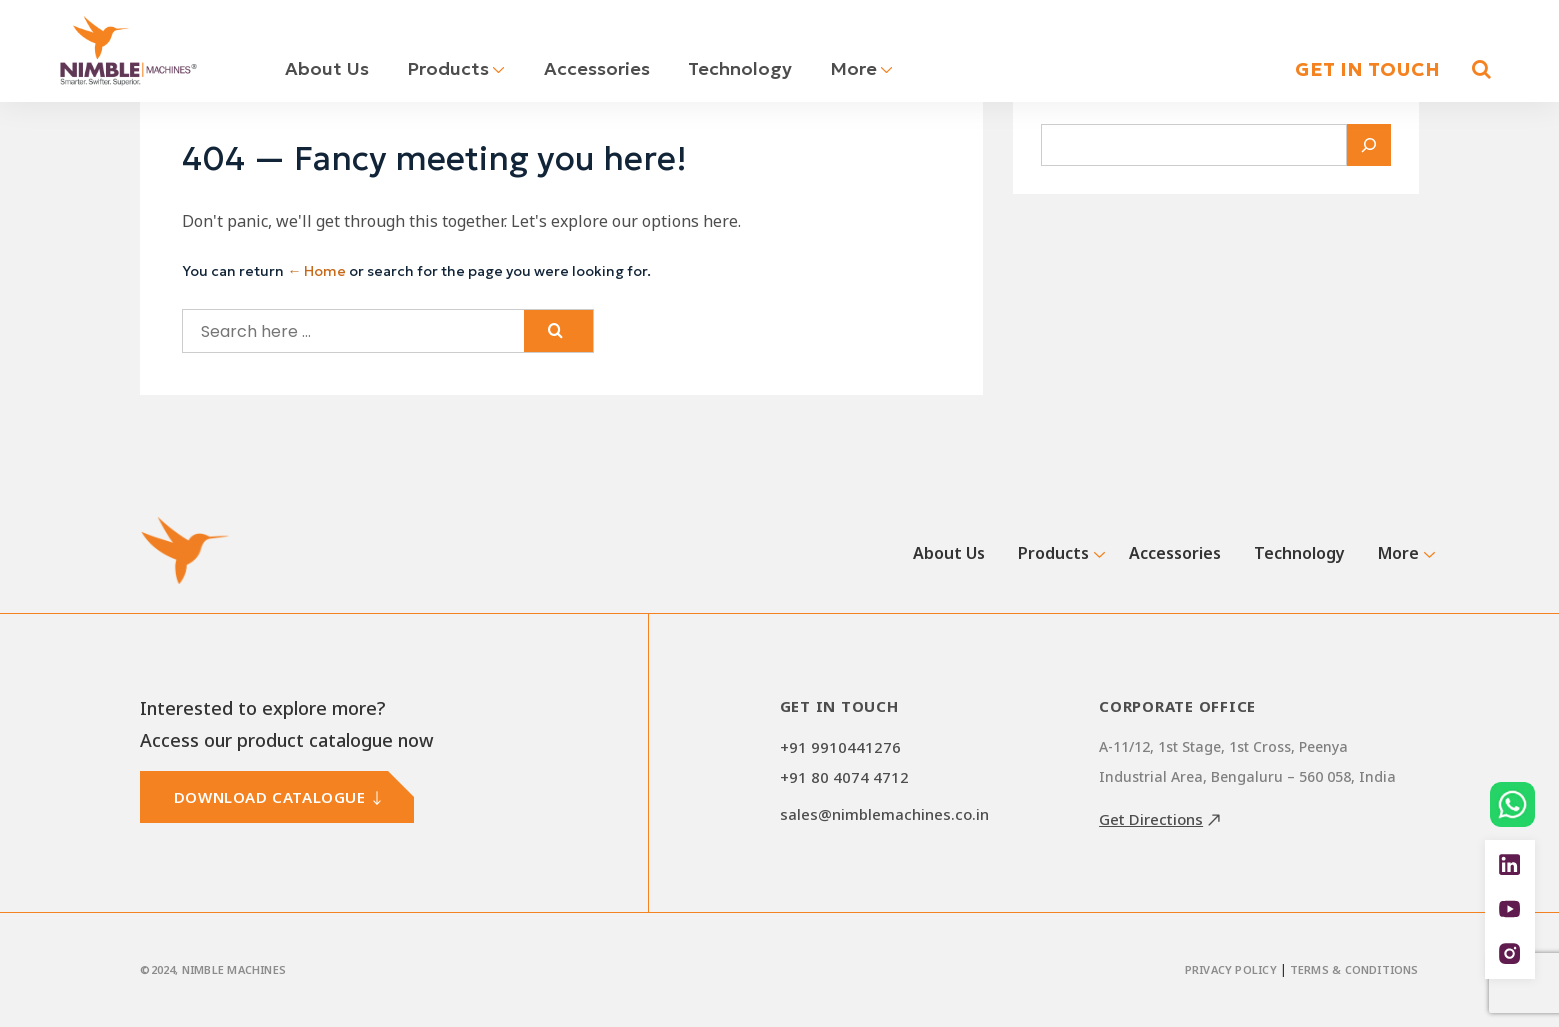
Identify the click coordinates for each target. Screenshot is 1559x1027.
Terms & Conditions (1354, 969)
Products (456, 69)
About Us (327, 68)
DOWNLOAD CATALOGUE (270, 797)
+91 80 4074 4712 (844, 777)
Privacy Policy (1231, 969)
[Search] (1369, 145)
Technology (740, 68)
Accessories (597, 68)
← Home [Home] (316, 271)
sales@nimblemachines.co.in (884, 814)
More (862, 69)
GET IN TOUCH (1367, 69)
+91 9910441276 (840, 747)
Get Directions (1151, 819)
